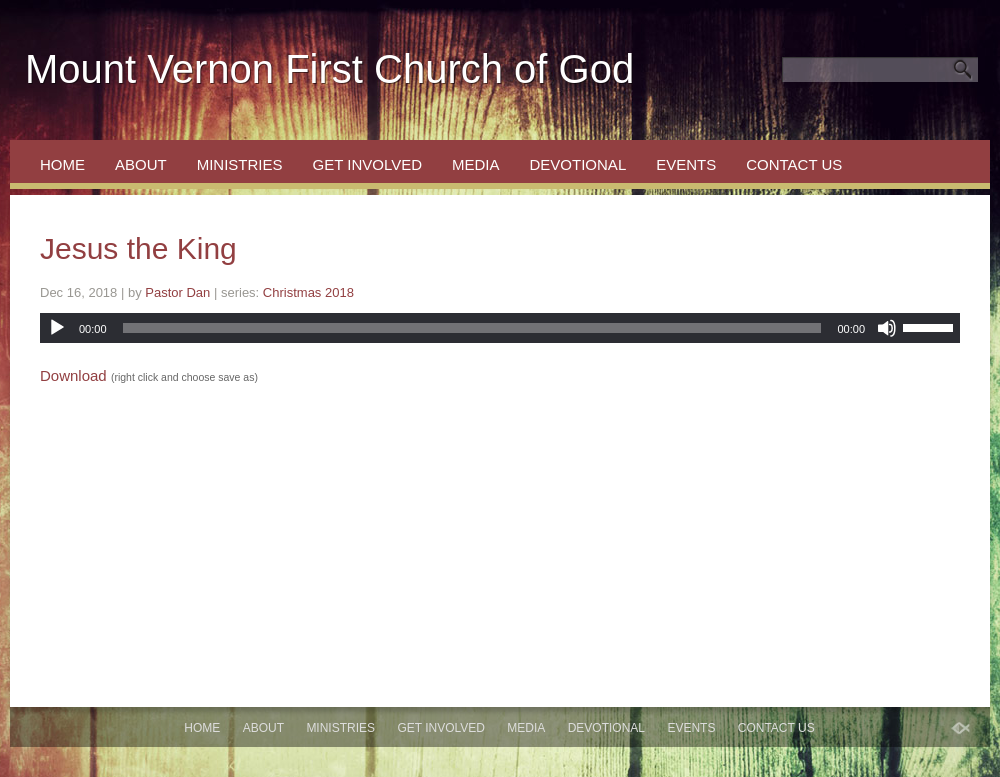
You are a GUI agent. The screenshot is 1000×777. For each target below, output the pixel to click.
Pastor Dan (177, 292)
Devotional (578, 164)
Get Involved (367, 164)
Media (476, 164)
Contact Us (794, 164)
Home (62, 164)
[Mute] (887, 328)
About (141, 164)
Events (686, 164)
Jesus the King (138, 248)
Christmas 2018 (308, 292)
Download (73, 375)
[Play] (57, 328)
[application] (500, 328)
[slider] (472, 328)
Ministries (240, 164)
